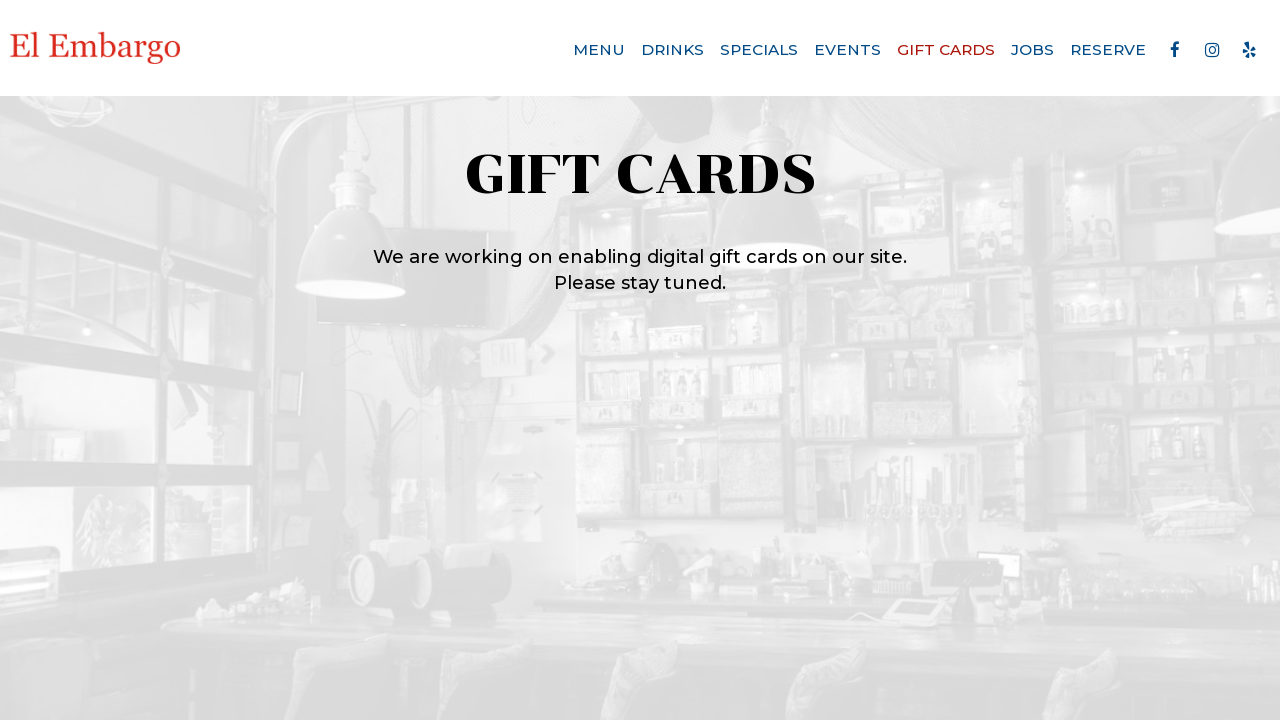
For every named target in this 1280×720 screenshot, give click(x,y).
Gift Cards (946, 49)
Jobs (1032, 49)
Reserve (1108, 49)
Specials (759, 49)
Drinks (672, 49)
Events (847, 49)
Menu (599, 49)
